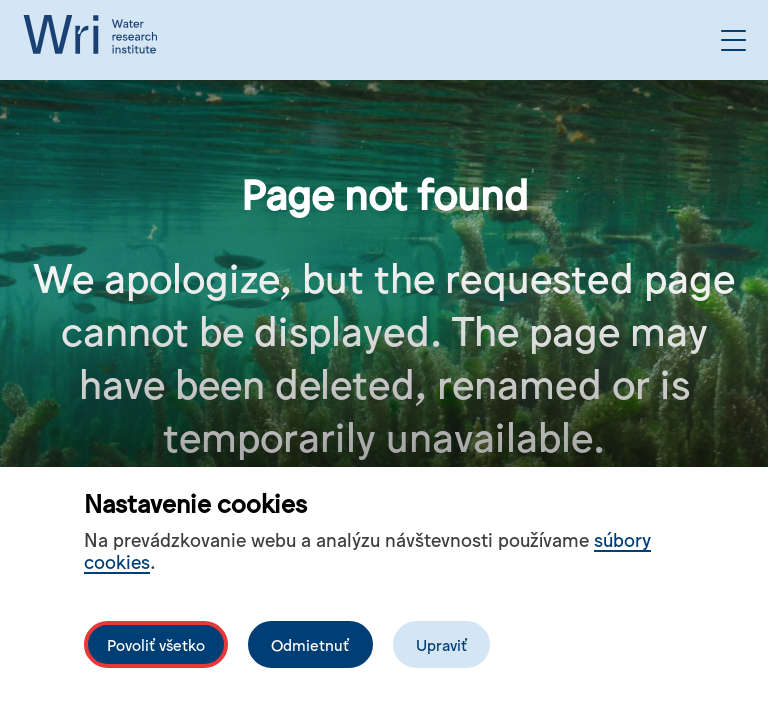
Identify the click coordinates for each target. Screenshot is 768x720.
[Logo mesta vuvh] (95, 40)
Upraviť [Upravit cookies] (441, 644)
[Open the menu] (733, 40)
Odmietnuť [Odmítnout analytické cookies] (310, 644)
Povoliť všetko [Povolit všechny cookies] (156, 644)
